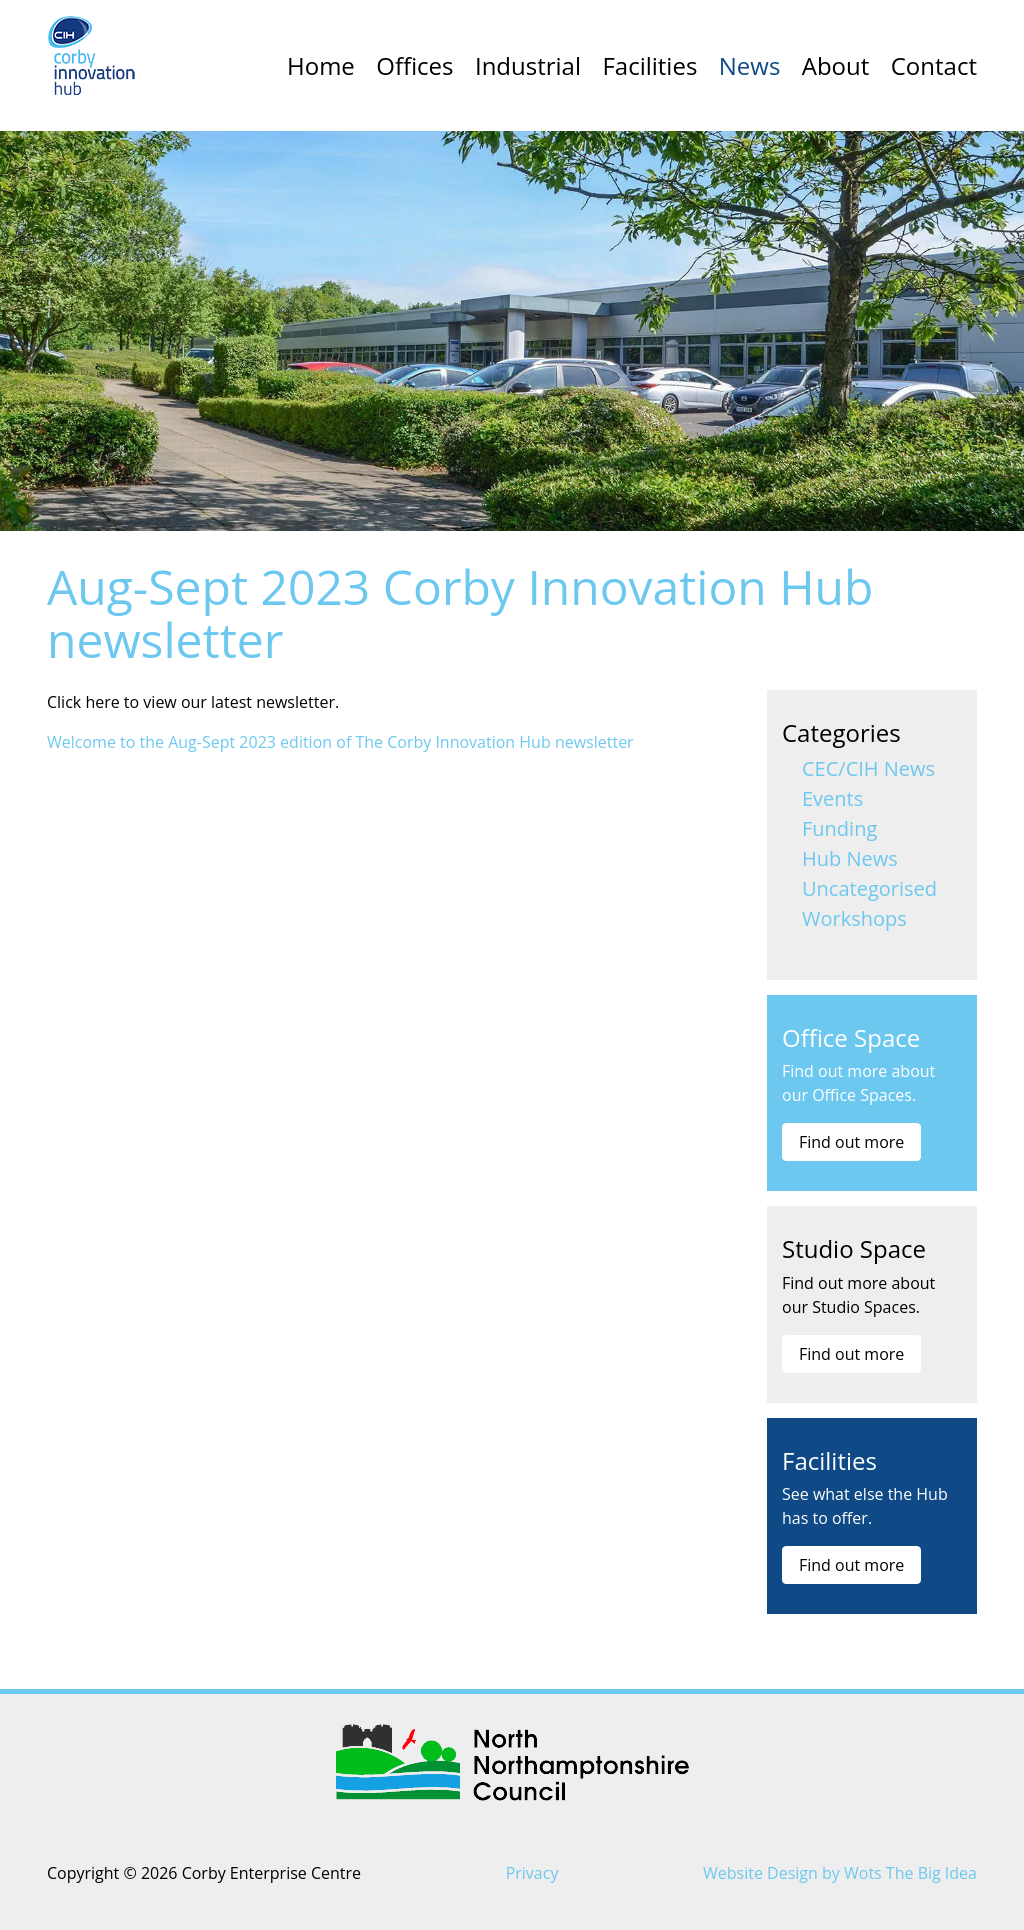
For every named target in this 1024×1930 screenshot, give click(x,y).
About (836, 65)
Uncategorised (869, 888)
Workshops (854, 918)
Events (832, 798)
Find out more (851, 1142)
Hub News (850, 858)
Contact (934, 65)
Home (321, 65)
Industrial (528, 65)
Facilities (649, 65)
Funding (839, 828)
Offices (414, 65)
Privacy (532, 1873)
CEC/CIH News (868, 768)
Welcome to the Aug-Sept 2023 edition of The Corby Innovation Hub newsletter (340, 742)
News (750, 65)
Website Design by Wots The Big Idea (840, 1873)
